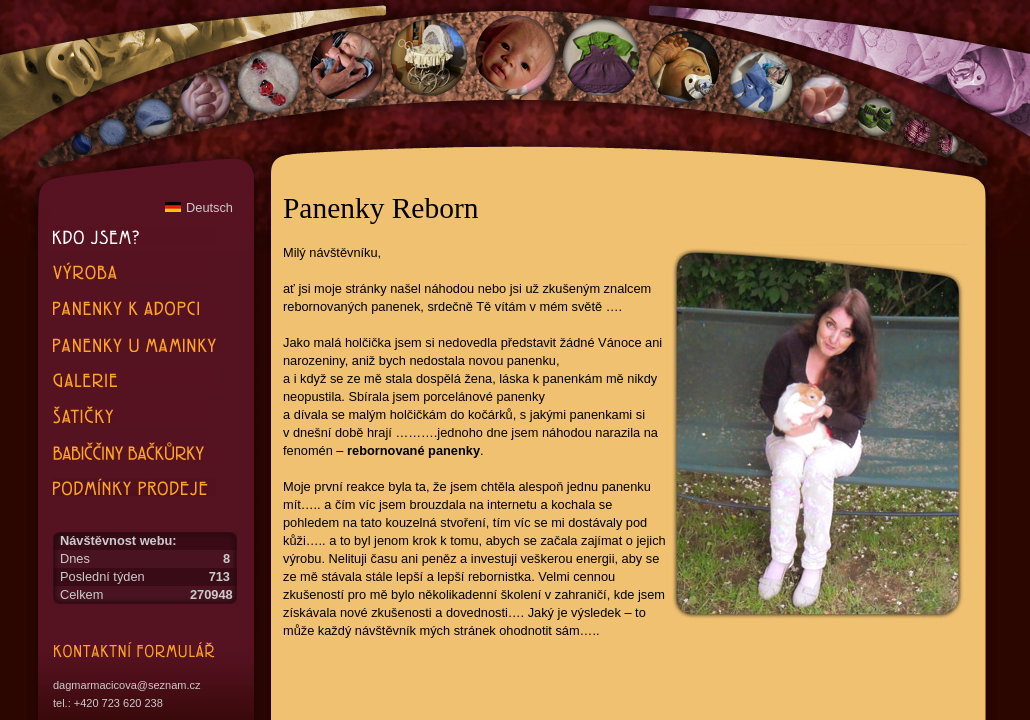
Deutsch (199, 207)
